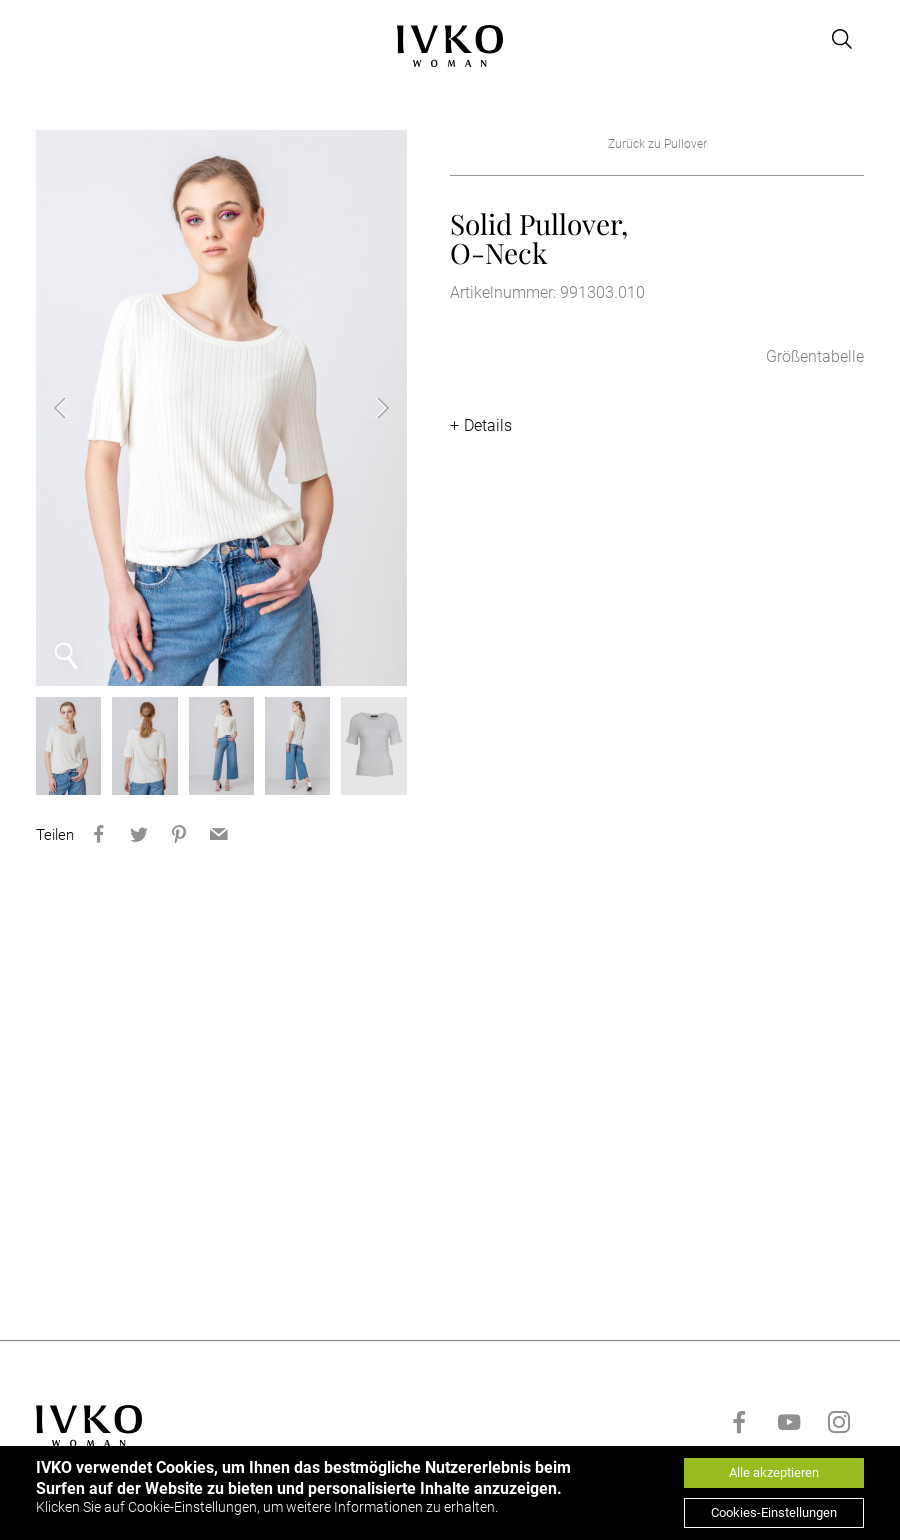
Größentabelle (815, 356)
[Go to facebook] (739, 1422)
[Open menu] (48, 39)
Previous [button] (76, 408)
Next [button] (367, 408)
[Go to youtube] (789, 1422)
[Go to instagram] (839, 1422)
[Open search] (842, 39)
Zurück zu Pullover (657, 144)
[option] (221, 408)
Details (488, 425)
